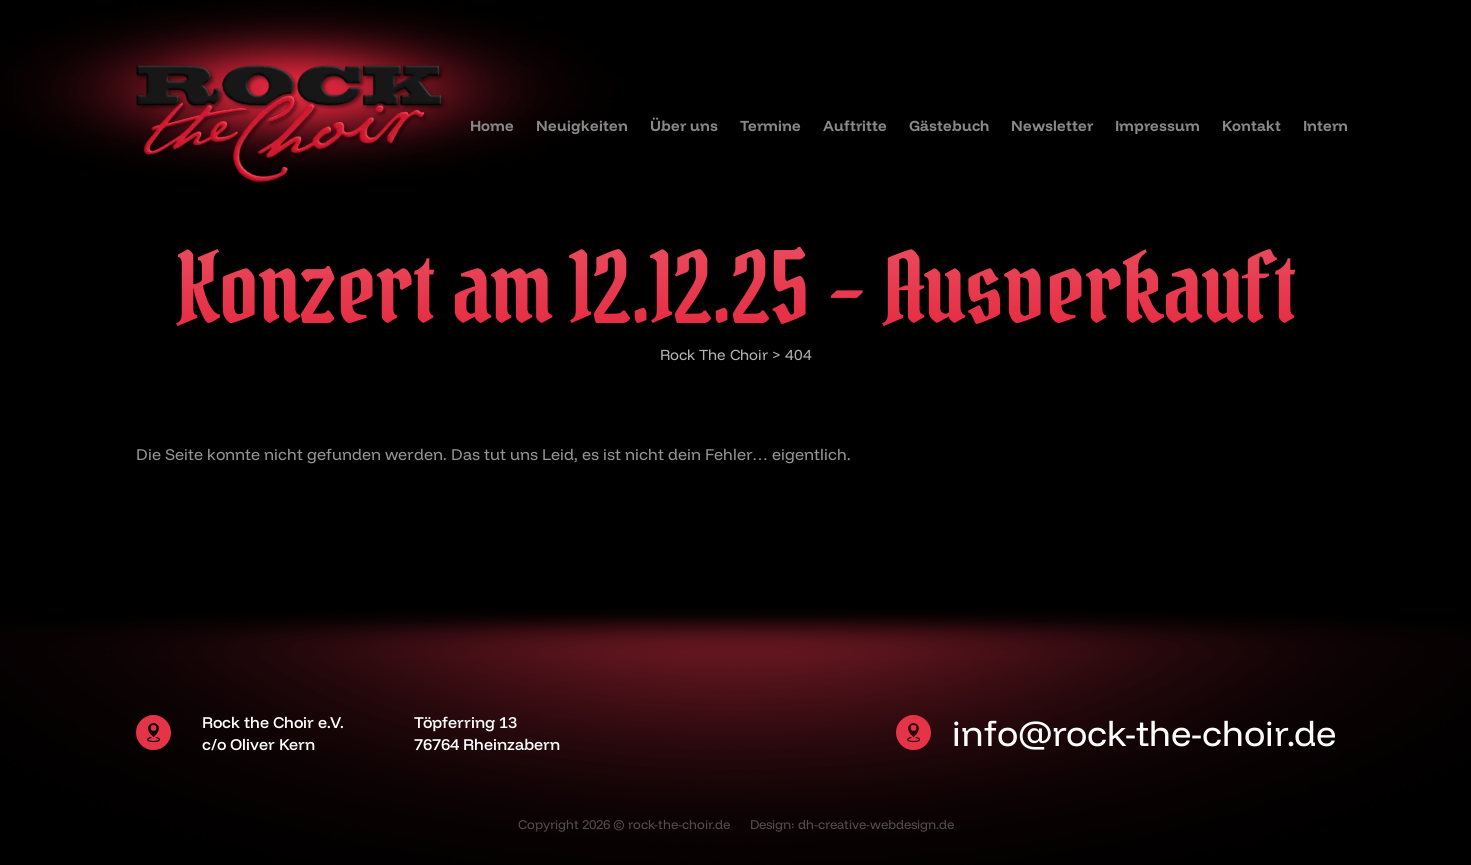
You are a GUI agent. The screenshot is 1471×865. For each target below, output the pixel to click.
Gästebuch (949, 125)
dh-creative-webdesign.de (876, 824)
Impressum (1157, 125)
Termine (770, 125)
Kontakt (1251, 125)
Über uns (684, 125)
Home (492, 125)
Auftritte (855, 125)
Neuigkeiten (582, 125)
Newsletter (1052, 125)
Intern (1325, 125)
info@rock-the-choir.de (1144, 733)
